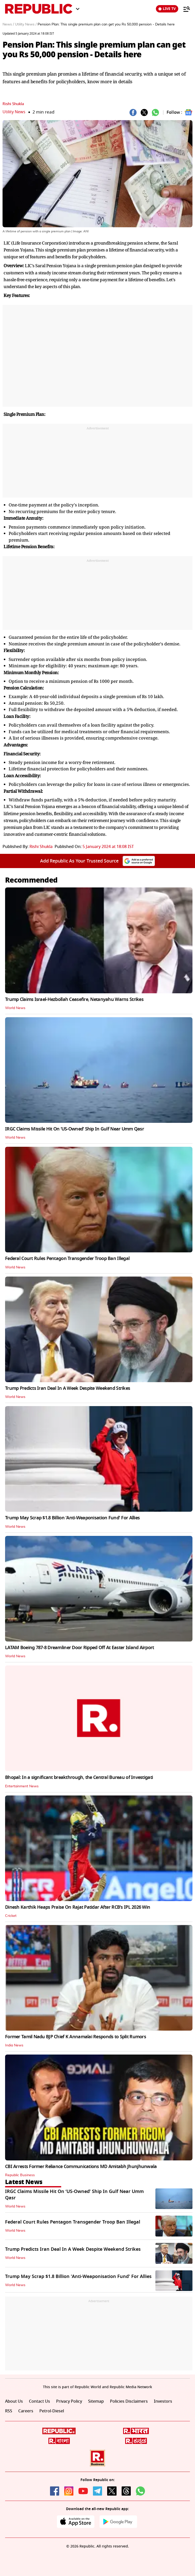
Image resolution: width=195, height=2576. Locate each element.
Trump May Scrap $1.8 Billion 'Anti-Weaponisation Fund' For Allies (72, 1518)
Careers (25, 2411)
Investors (163, 2401)
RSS (8, 2411)
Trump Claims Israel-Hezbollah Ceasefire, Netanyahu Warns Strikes (74, 999)
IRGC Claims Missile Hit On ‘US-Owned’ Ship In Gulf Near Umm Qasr (74, 1129)
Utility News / (26, 24)
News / (8, 24)
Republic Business (20, 2175)
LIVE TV (167, 8)
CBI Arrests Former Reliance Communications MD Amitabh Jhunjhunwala (81, 2166)
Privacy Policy (69, 2401)
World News (15, 1008)
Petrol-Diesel (51, 2411)
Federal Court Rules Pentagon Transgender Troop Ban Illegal (67, 1258)
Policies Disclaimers (129, 2401)
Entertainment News (22, 1786)
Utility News (14, 112)
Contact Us (39, 2401)
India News (14, 2045)
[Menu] (184, 9)
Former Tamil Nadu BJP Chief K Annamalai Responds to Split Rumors (75, 2036)
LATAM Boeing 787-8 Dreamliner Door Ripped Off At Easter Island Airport (79, 1647)
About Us (14, 2401)
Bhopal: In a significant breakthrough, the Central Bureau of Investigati (79, 1777)
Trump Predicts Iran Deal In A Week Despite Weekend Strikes (67, 1388)
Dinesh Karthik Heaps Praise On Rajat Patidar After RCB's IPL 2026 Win (77, 1907)
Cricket (11, 1916)
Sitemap (96, 2401)
